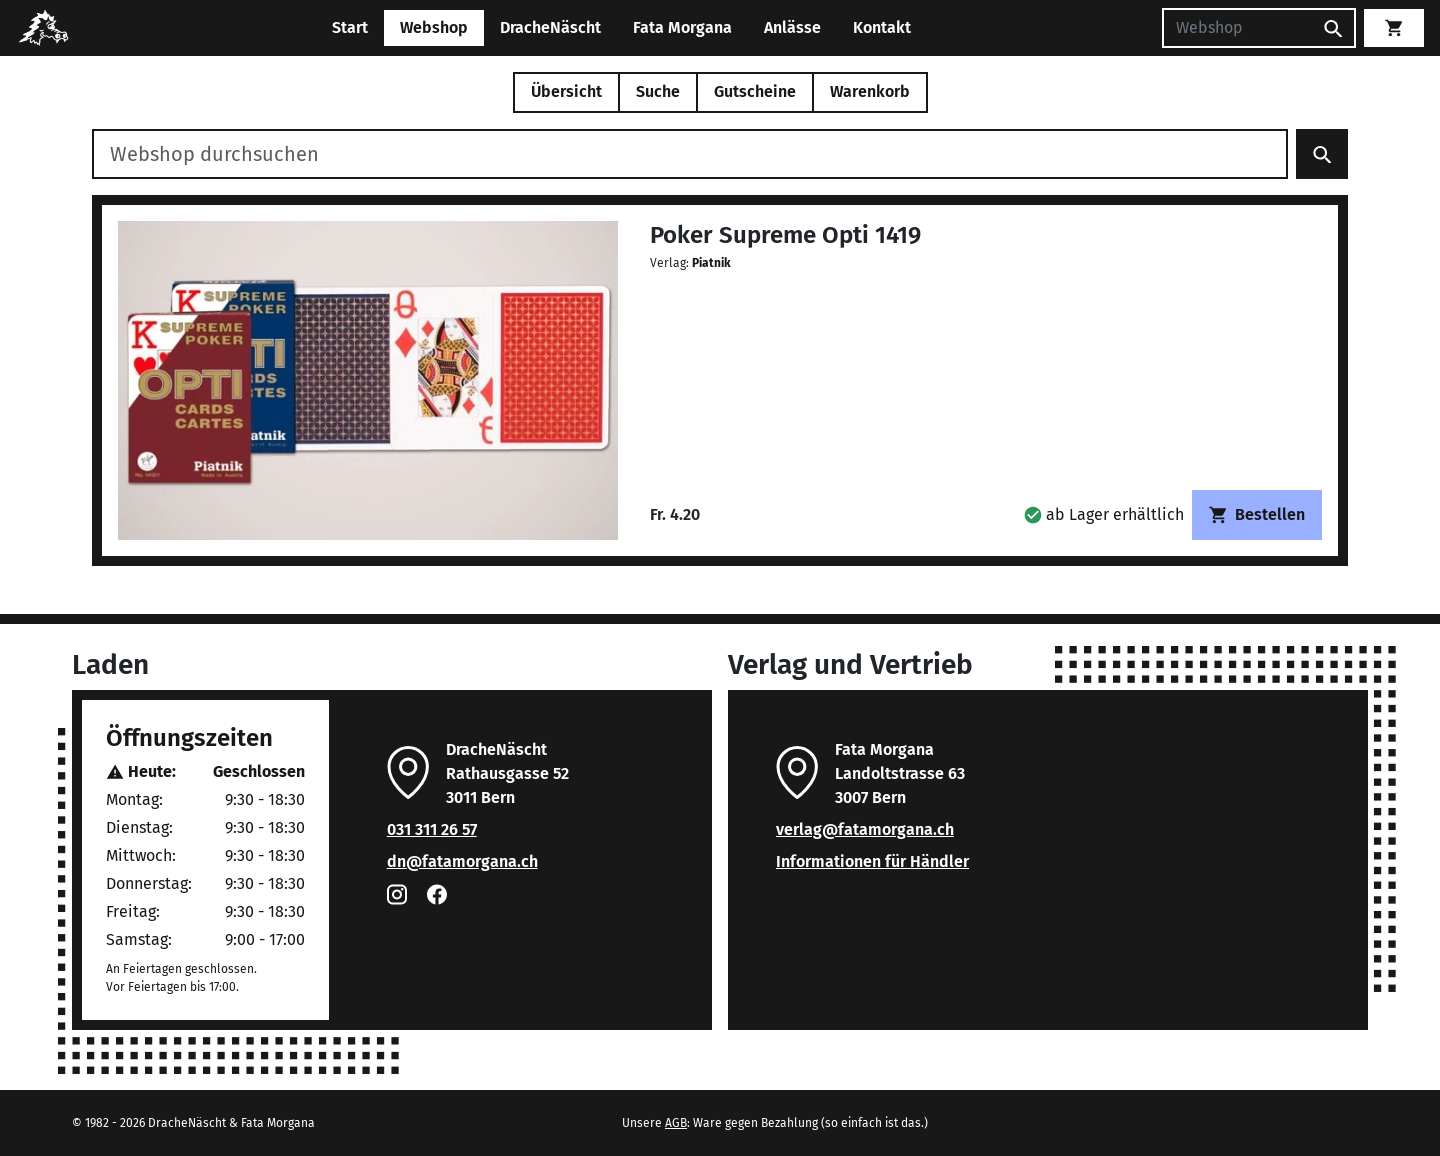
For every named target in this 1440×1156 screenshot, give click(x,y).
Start (350, 27)
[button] (1104, 514)
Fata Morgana (682, 27)
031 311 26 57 (432, 829)
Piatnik (711, 263)
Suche (658, 91)
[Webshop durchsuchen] (690, 154)
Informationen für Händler (872, 861)
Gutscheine (755, 91)
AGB (676, 1123)
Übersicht (566, 91)
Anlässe (792, 27)
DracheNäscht (550, 27)
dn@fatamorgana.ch (462, 861)
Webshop (434, 27)
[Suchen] (1237, 28)
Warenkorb (870, 91)
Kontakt (882, 27)
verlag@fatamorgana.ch (865, 829)
